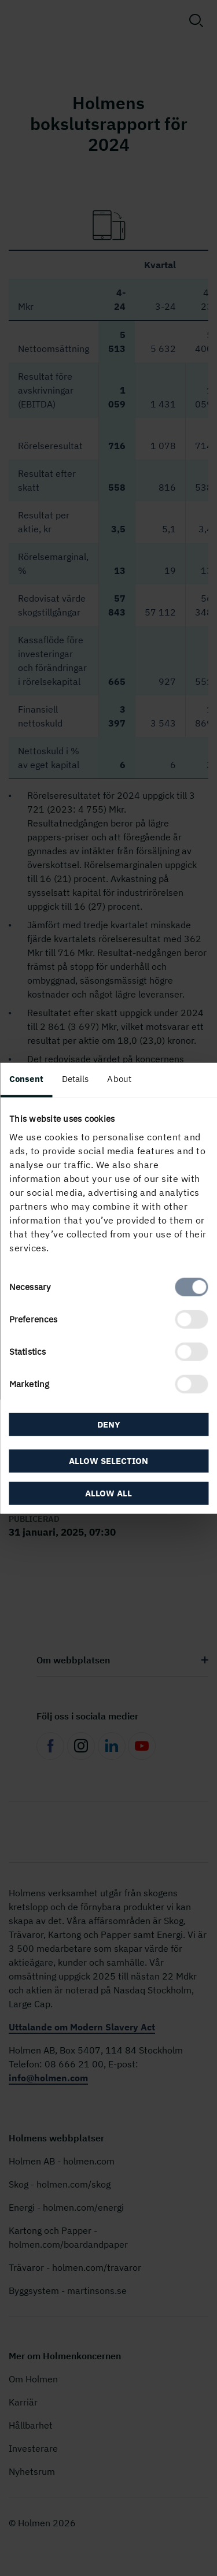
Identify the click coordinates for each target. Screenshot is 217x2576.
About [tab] (119, 1078)
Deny (108, 1423)
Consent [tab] (26, 1078)
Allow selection (108, 1460)
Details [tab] (75, 1078)
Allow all (108, 1493)
